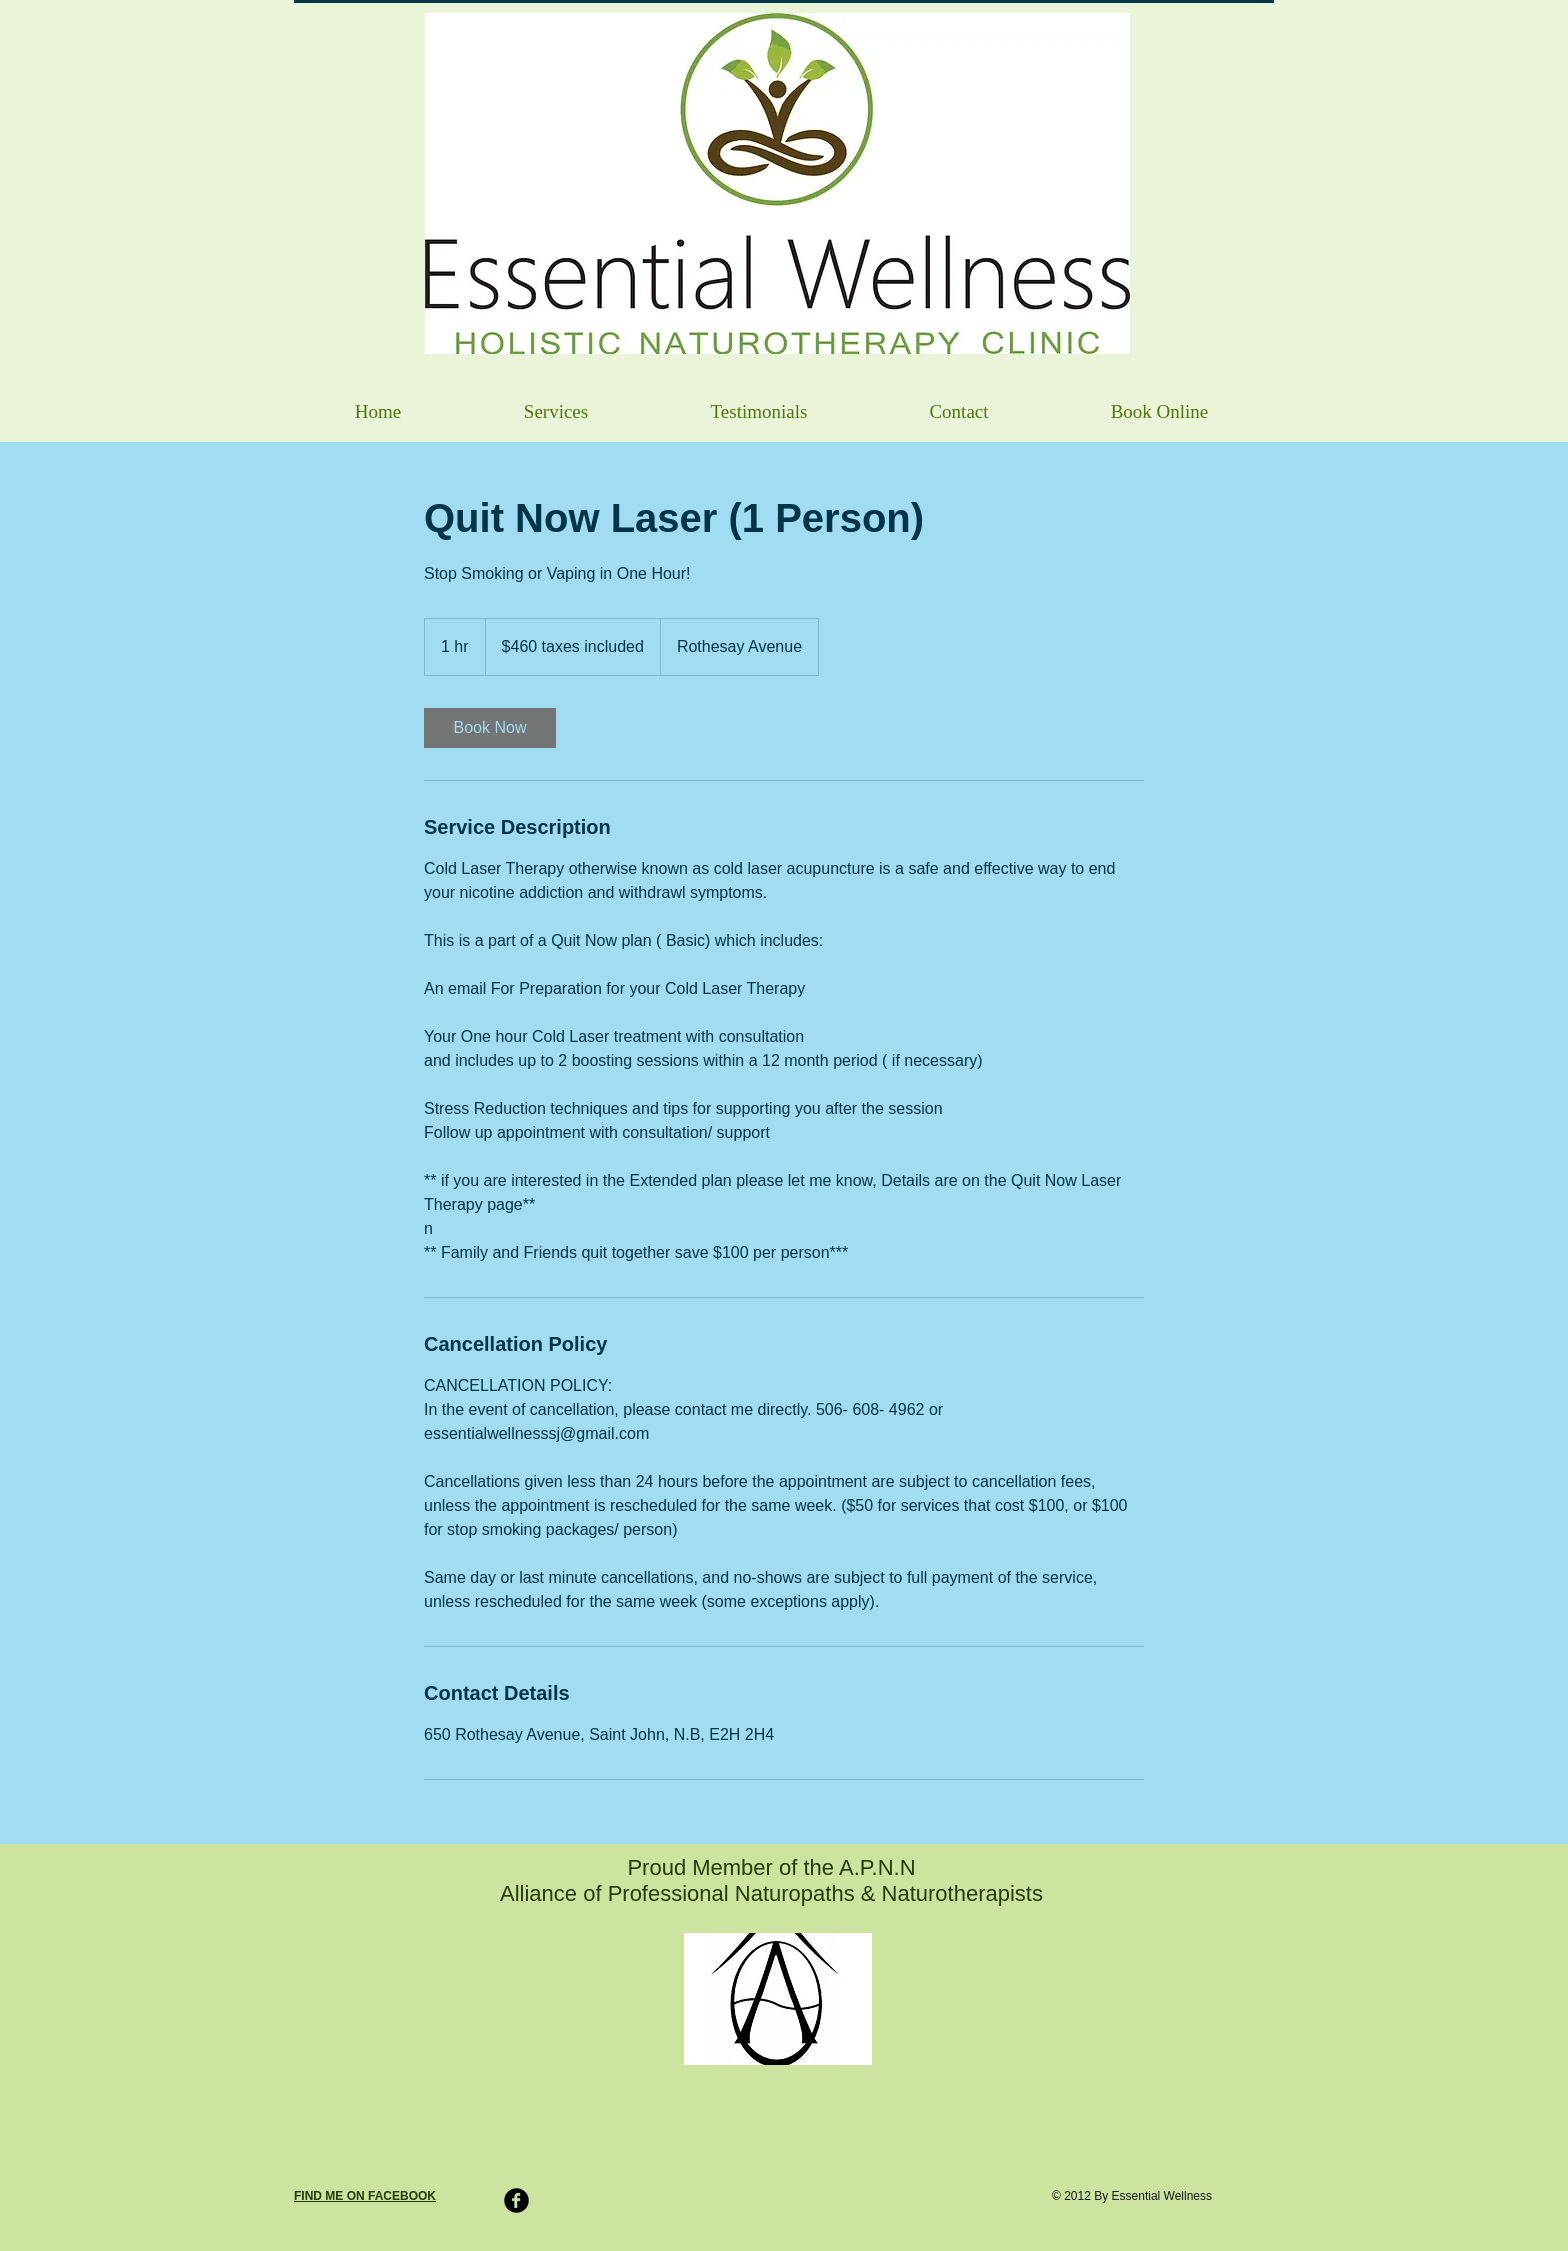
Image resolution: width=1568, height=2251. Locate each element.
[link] (490, 728)
